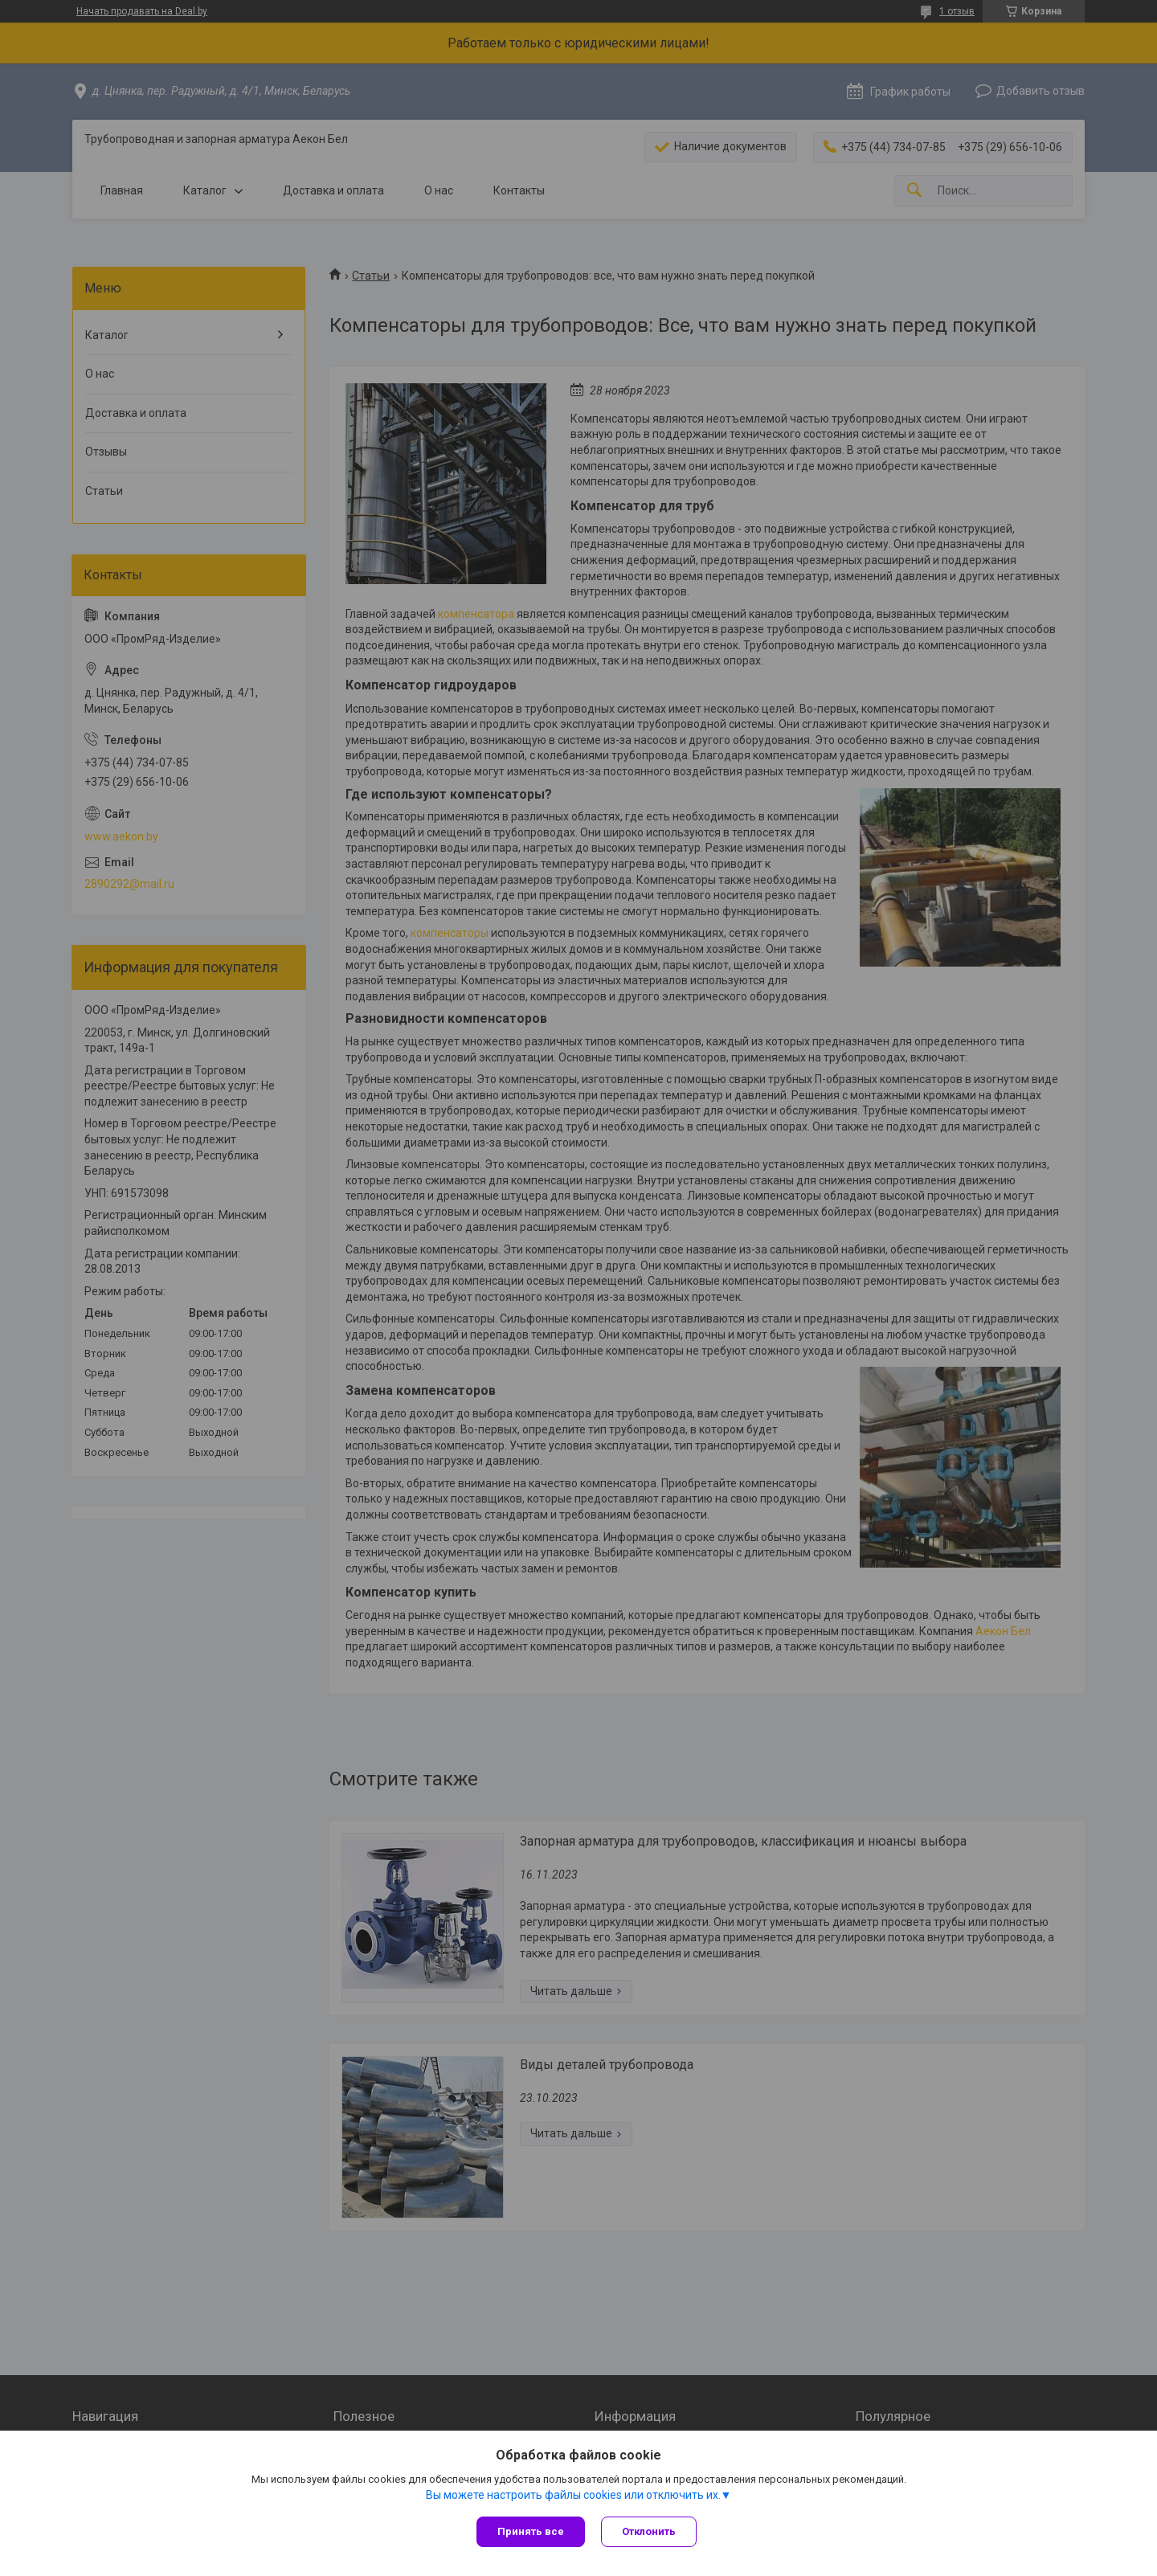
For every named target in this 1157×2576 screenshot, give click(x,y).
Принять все (530, 2531)
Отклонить (649, 2531)
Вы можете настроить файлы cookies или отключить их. (573, 2494)
